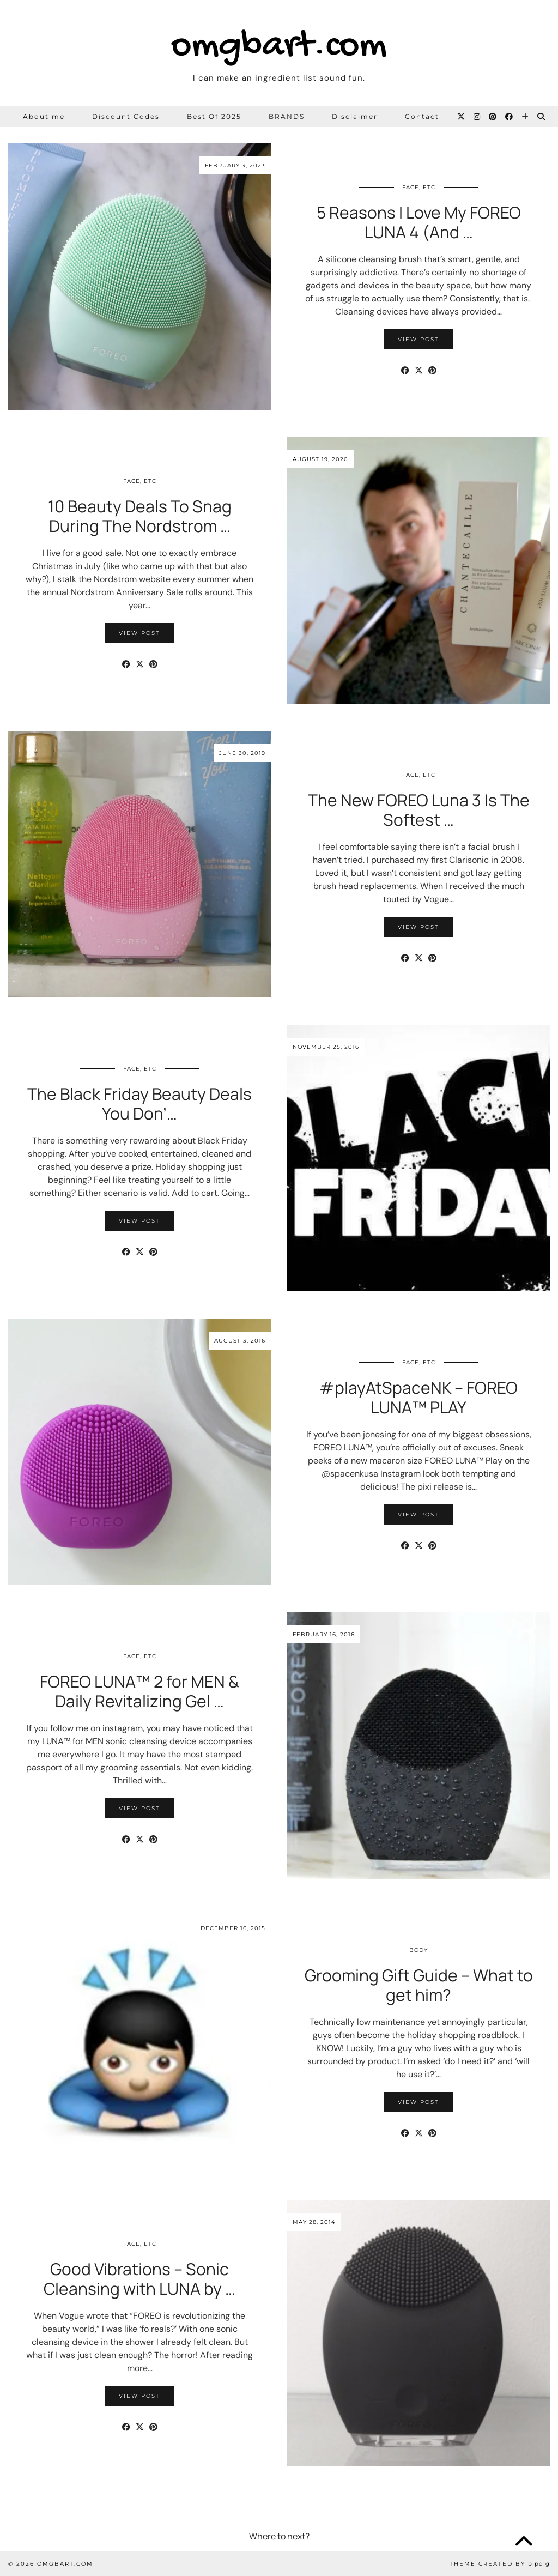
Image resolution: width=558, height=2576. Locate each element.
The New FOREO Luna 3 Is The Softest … (419, 810)
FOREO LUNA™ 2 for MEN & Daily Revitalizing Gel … (139, 1691)
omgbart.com (279, 46)
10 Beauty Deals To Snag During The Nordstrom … (140, 516)
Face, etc (418, 187)
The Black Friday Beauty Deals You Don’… (139, 1103)
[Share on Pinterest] (432, 370)
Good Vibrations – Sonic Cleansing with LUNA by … (139, 2279)
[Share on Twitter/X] (419, 370)
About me (44, 116)
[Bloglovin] (525, 116)
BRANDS (287, 116)
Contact (422, 116)
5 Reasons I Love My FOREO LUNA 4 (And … (419, 222)
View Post (418, 339)
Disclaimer (355, 116)
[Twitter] (461, 116)
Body (418, 1950)
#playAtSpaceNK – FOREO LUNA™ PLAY (418, 1397)
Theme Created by (500, 2563)
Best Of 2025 (214, 116)
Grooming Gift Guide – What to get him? (419, 1985)
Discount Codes (126, 116)
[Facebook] (509, 116)
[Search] (541, 116)
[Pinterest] (493, 116)
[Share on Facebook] (405, 370)
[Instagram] (477, 116)
